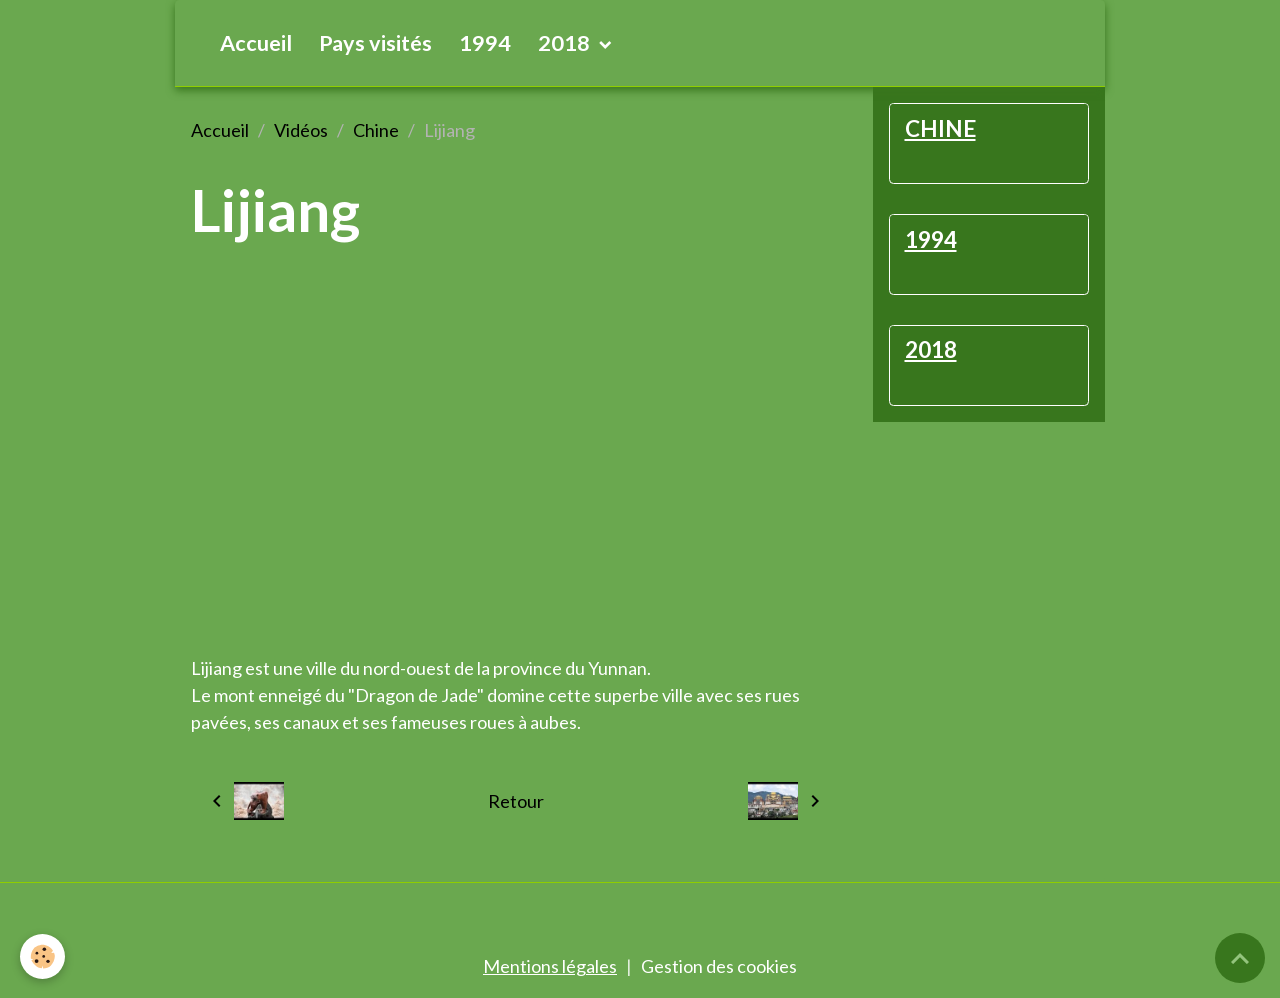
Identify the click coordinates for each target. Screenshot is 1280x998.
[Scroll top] (1240, 958)
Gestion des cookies (719, 966)
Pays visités (375, 43)
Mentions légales (550, 966)
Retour (516, 801)
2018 (566, 43)
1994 (485, 43)
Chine (376, 130)
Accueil (256, 43)
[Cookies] (42, 956)
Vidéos (301, 130)
